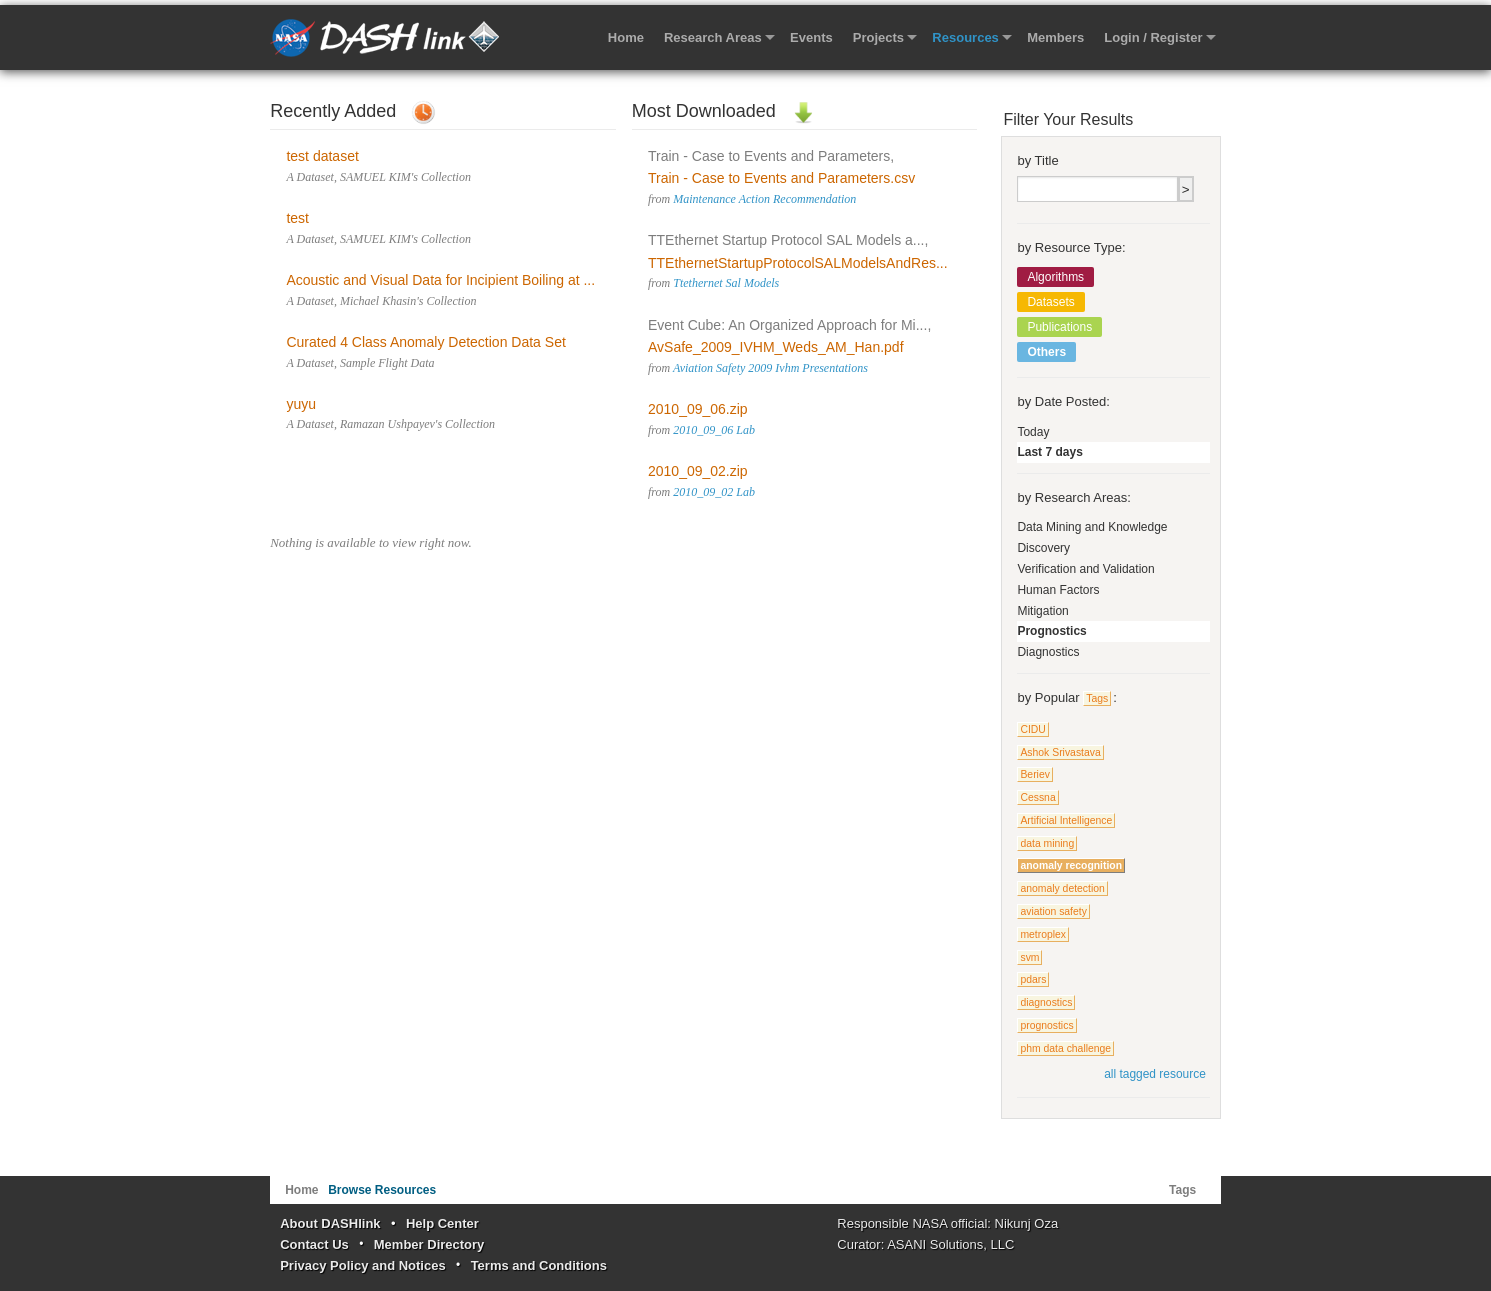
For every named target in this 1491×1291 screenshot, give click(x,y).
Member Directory (429, 1244)
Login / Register (1153, 37)
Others (1046, 352)
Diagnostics (1048, 652)
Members (1055, 37)
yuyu (301, 404)
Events (811, 37)
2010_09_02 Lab (714, 492)
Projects (878, 37)
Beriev (1034, 774)
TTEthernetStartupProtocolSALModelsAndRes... (798, 263)
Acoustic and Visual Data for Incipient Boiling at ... (440, 280)
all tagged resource (1155, 1074)
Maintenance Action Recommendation (764, 199)
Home (626, 37)
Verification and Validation (1085, 569)
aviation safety (1053, 911)
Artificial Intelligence (1066, 820)
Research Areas (713, 37)
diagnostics (1046, 1002)
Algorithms (1055, 277)
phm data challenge (1065, 1048)
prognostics (1046, 1025)
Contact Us (314, 1244)
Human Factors (1058, 590)
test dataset (322, 156)
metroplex (1043, 934)
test (297, 218)
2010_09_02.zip (698, 471)
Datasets (1050, 302)
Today (1033, 432)
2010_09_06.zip (698, 409)
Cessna (1037, 797)
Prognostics (1051, 631)
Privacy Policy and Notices (362, 1265)
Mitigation (1042, 611)
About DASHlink (330, 1223)
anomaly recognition (1071, 865)
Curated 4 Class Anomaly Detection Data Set (425, 342)
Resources (965, 37)
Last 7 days (1049, 452)
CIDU (1032, 729)
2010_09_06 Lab (714, 430)
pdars (1033, 979)
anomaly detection (1062, 888)
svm (1029, 957)
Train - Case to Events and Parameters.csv (781, 178)
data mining (1047, 843)
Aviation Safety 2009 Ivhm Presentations (770, 368)
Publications (1059, 327)
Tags (1097, 698)
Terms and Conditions (539, 1265)
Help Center (442, 1223)
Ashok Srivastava (1060, 752)
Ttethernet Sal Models (726, 283)
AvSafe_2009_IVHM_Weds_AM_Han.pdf (776, 347)
